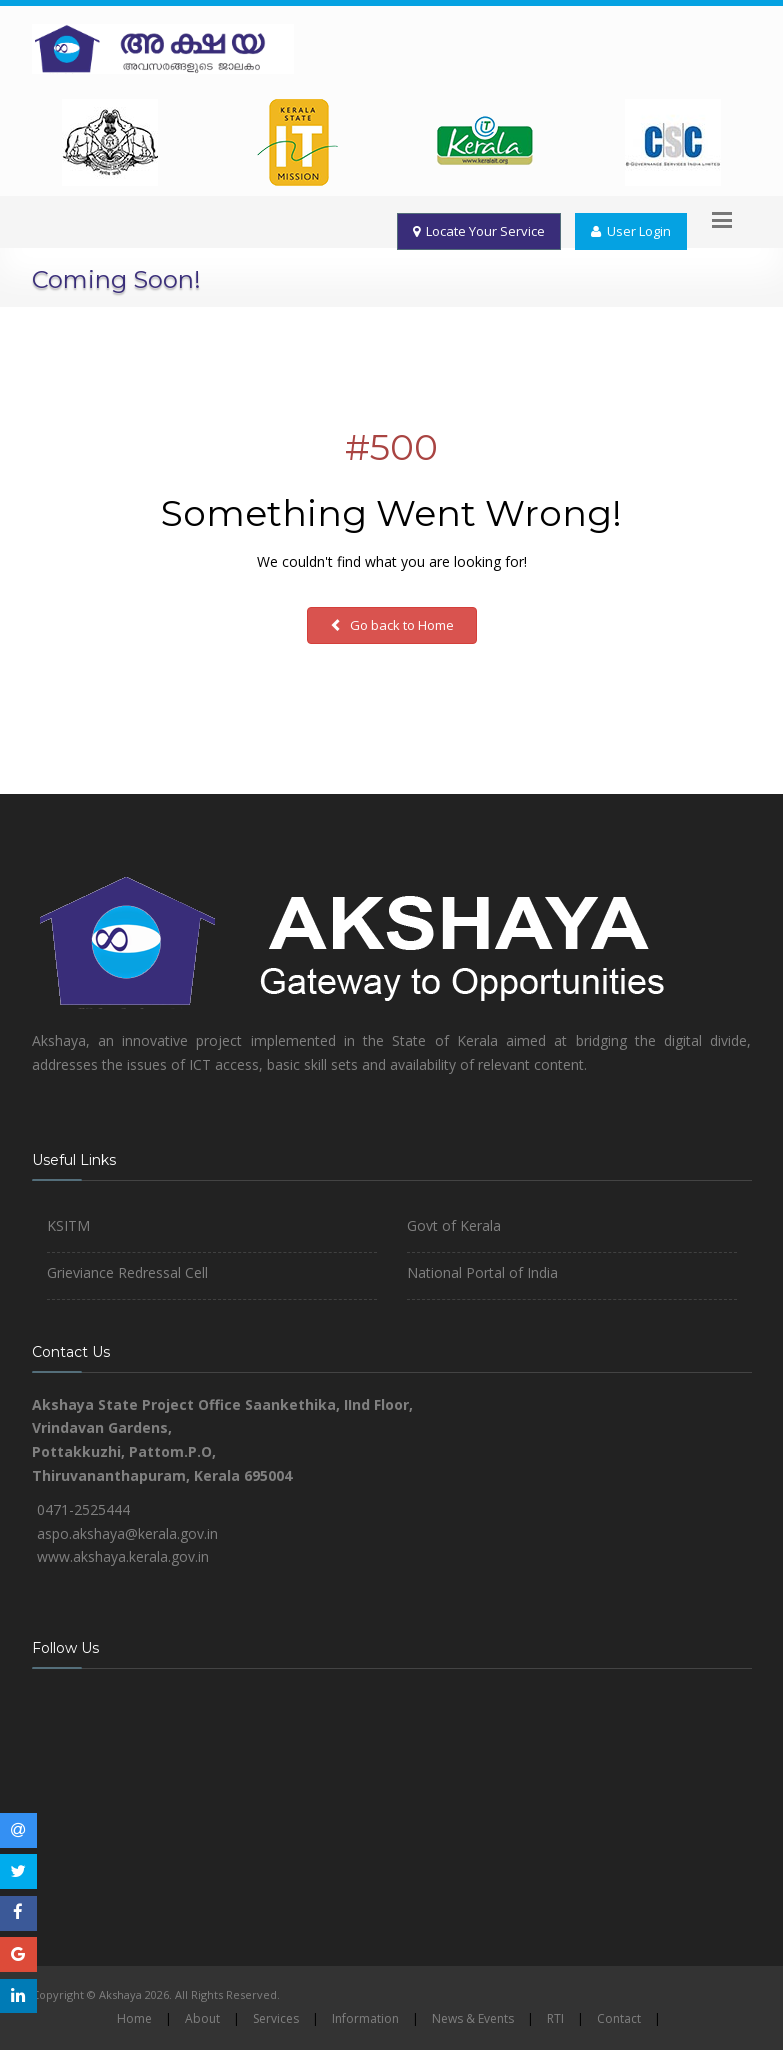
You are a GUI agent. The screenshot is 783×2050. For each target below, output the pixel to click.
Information (365, 2018)
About (202, 2018)
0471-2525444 (83, 1509)
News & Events (473, 2018)
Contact (619, 2018)
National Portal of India (482, 1272)
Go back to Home (392, 625)
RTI (555, 2018)
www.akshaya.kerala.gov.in (123, 1556)
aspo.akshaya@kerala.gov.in (127, 1533)
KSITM (68, 1225)
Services (276, 2018)
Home (134, 2018)
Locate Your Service (479, 231)
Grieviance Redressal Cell (127, 1272)
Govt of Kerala (454, 1225)
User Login (631, 231)
